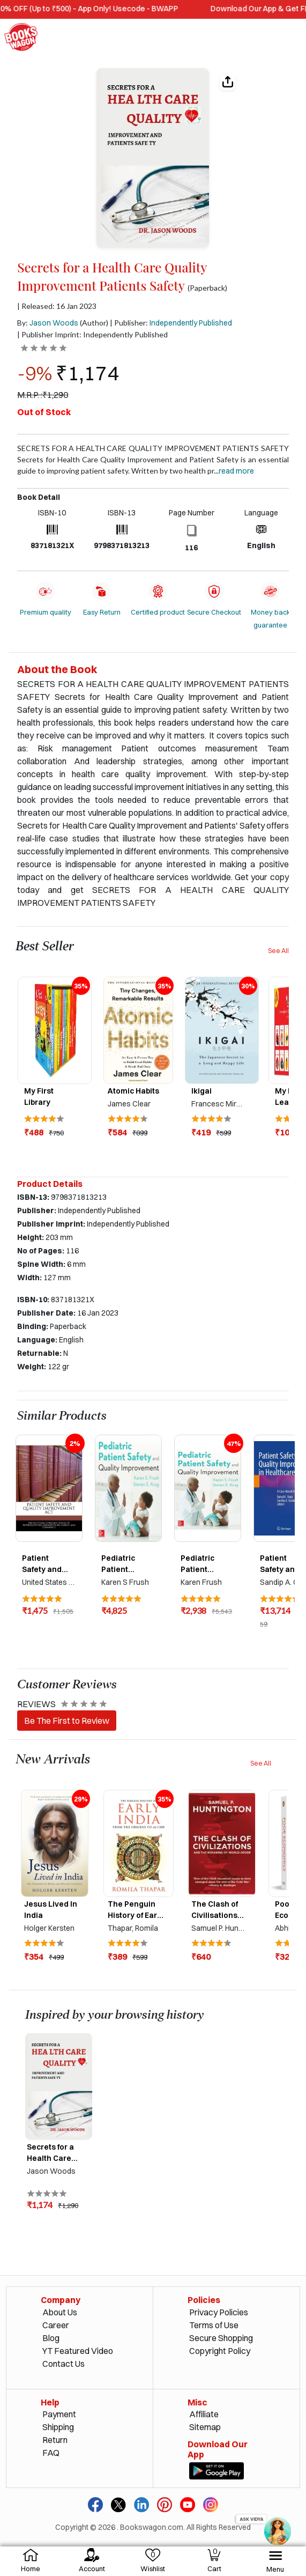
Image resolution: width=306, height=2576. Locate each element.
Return (55, 2439)
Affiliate (204, 2414)
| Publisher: (171, 323)
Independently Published (191, 323)
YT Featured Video (77, 2350)
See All (278, 951)
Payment (59, 2414)
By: (47, 323)
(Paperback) (207, 288)
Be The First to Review (66, 1720)
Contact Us (63, 2363)
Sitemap (205, 2427)
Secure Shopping (221, 2338)
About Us (59, 2312)
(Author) (94, 322)
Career (55, 2325)
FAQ (50, 2452)
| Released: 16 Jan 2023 (56, 306)
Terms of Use (213, 2325)
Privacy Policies (218, 2312)
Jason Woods (53, 323)
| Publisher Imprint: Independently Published (92, 334)
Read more (236, 471)
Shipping (58, 2427)
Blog (50, 2338)
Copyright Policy (219, 2350)
